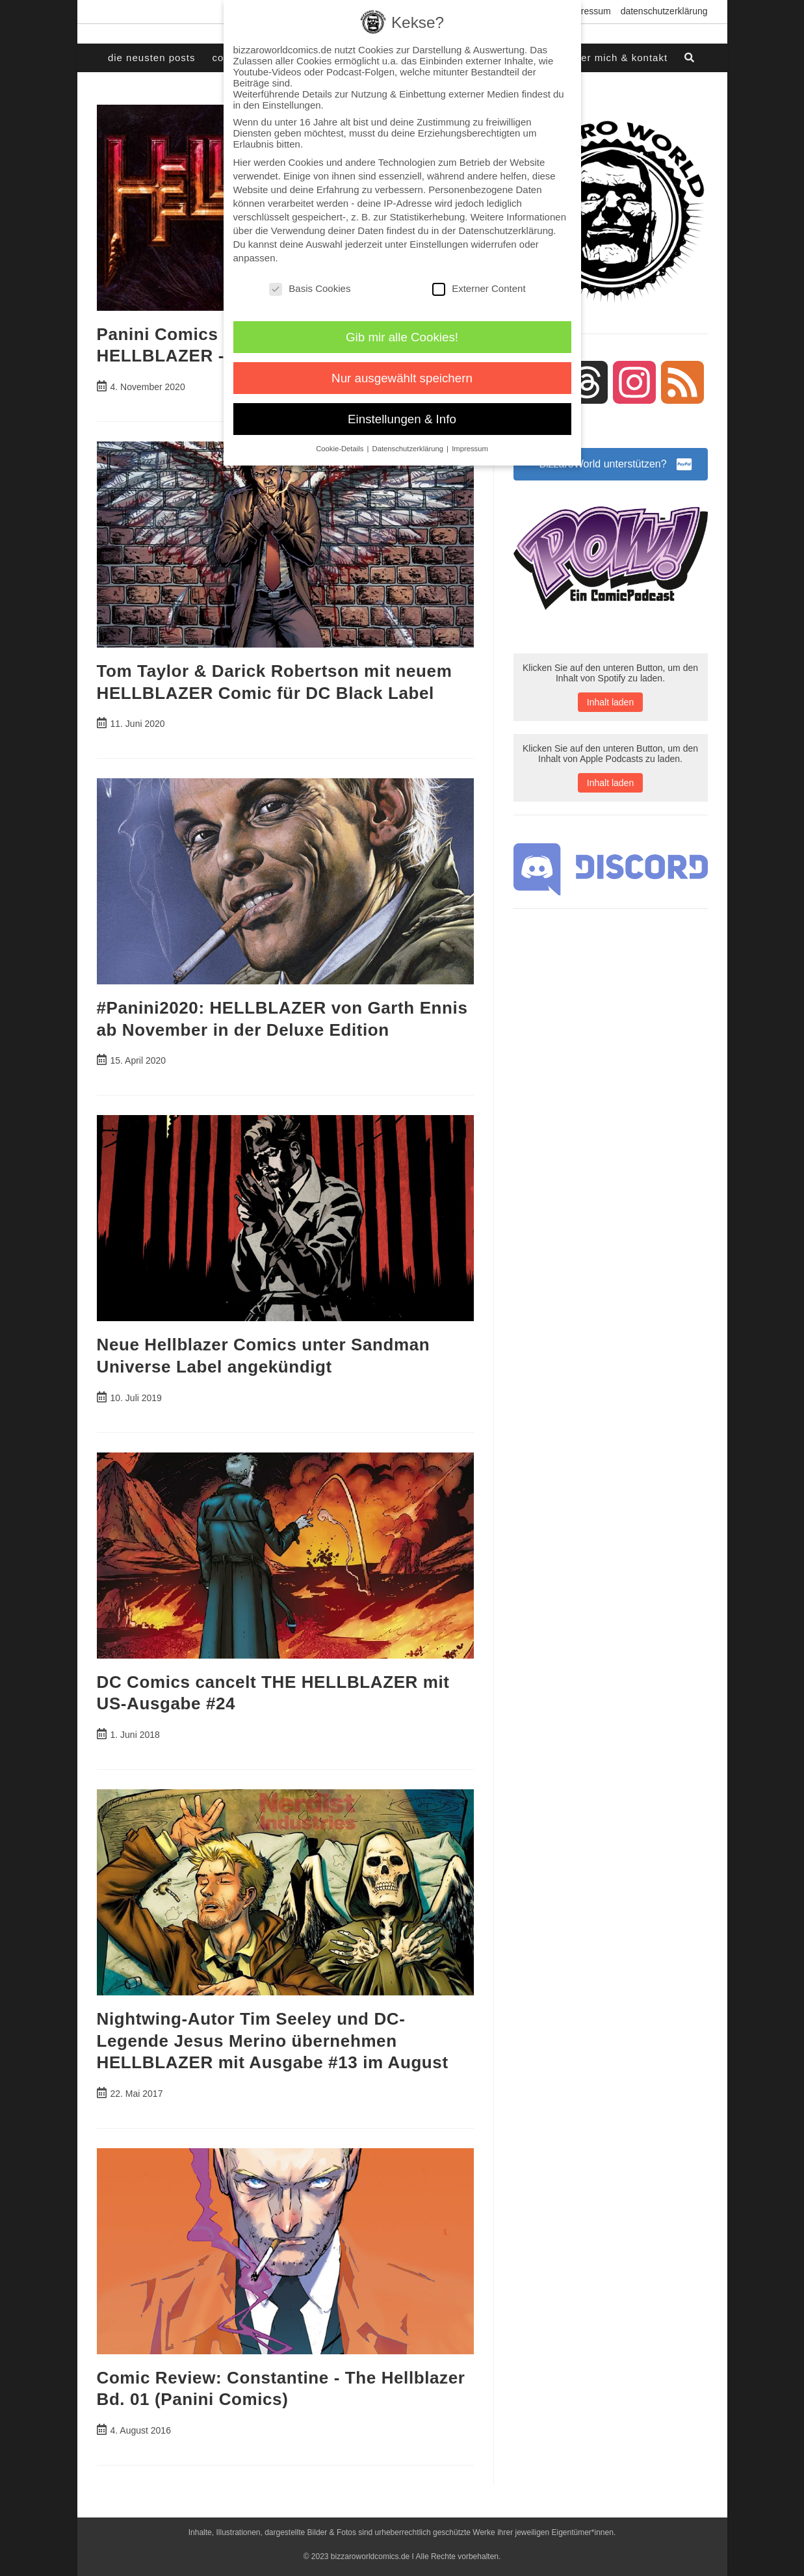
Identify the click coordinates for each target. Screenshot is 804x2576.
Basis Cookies (309, 288)
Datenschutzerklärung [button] (409, 449)
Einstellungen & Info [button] (402, 419)
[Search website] (690, 58)
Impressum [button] (470, 449)
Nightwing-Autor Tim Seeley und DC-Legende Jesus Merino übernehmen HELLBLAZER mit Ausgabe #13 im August (272, 2040)
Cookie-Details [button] (340, 449)
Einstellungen (438, 244)
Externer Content (478, 288)
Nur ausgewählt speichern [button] (402, 378)
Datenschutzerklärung (664, 11)
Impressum (588, 11)
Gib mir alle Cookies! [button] (402, 337)
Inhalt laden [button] (610, 702)
